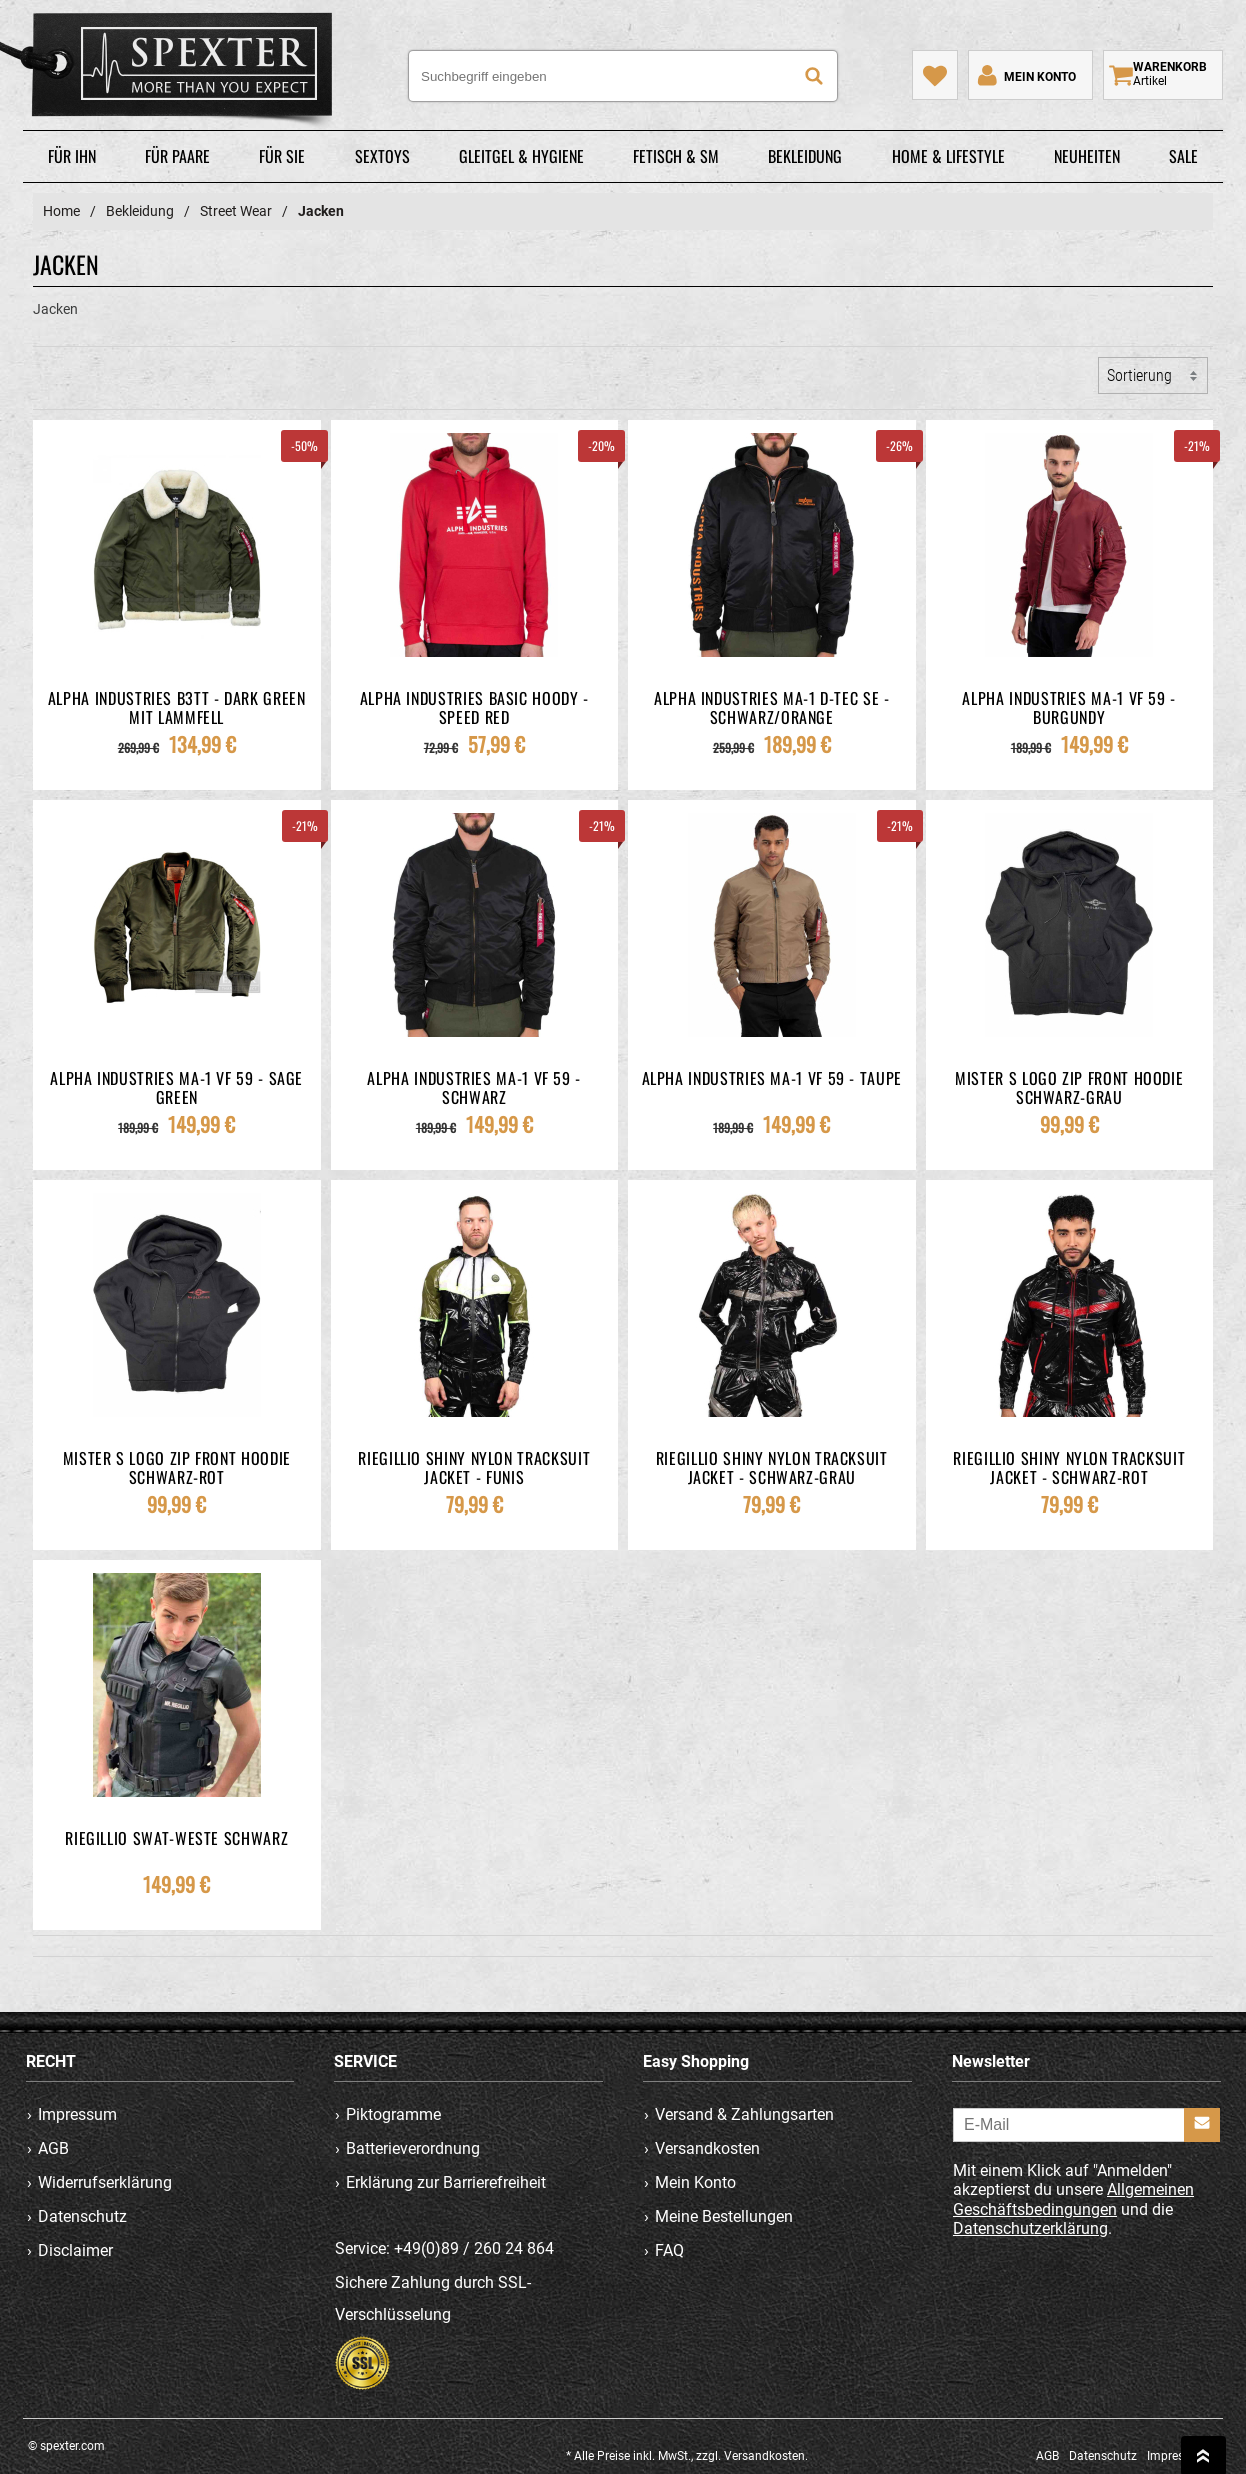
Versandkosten (707, 2148)
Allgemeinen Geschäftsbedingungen (1073, 2200)
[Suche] (814, 76)
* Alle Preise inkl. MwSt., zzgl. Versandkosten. (687, 2456)
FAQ (669, 2250)
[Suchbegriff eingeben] (623, 76)
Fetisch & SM (676, 156)
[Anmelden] (1202, 2125)
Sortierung (1139, 375)
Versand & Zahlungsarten (744, 2114)
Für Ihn (72, 156)
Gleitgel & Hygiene (521, 156)
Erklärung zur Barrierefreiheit (447, 2182)
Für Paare (177, 156)
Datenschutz (82, 2216)
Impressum (77, 2114)
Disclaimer (75, 2250)
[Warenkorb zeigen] (1163, 75)
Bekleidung (805, 156)
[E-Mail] (1086, 2125)
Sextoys (382, 156)
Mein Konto (695, 2182)
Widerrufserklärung (105, 2182)
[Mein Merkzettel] (935, 75)
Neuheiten (1087, 156)
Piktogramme (394, 2114)
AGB (53, 2148)
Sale (1183, 156)
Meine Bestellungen (724, 2216)
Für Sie (282, 156)
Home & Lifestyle (948, 156)
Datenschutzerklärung (1030, 2228)
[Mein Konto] (1025, 75)
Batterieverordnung (414, 2148)
